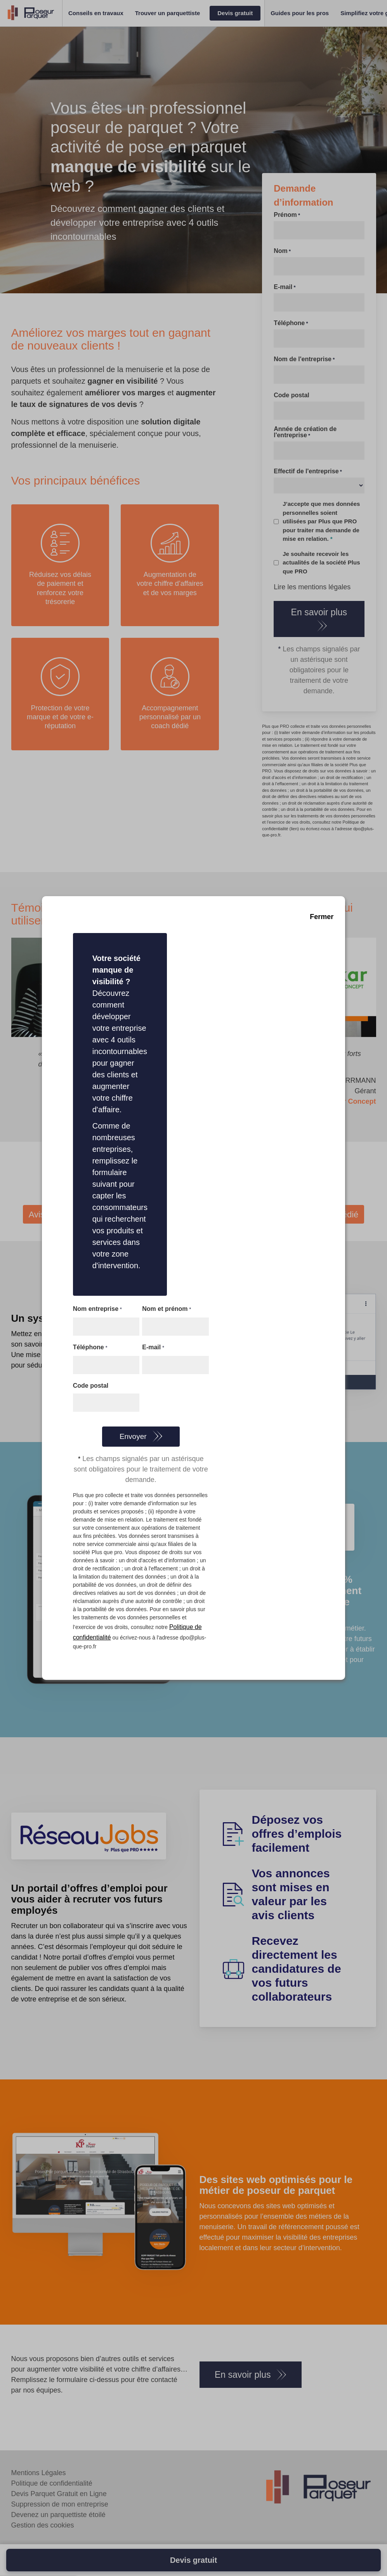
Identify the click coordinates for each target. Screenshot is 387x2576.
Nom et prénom (166, 1309)
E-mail (153, 1347)
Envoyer (133, 1436)
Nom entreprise (97, 1309)
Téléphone (90, 1347)
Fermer (321, 917)
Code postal (91, 1385)
